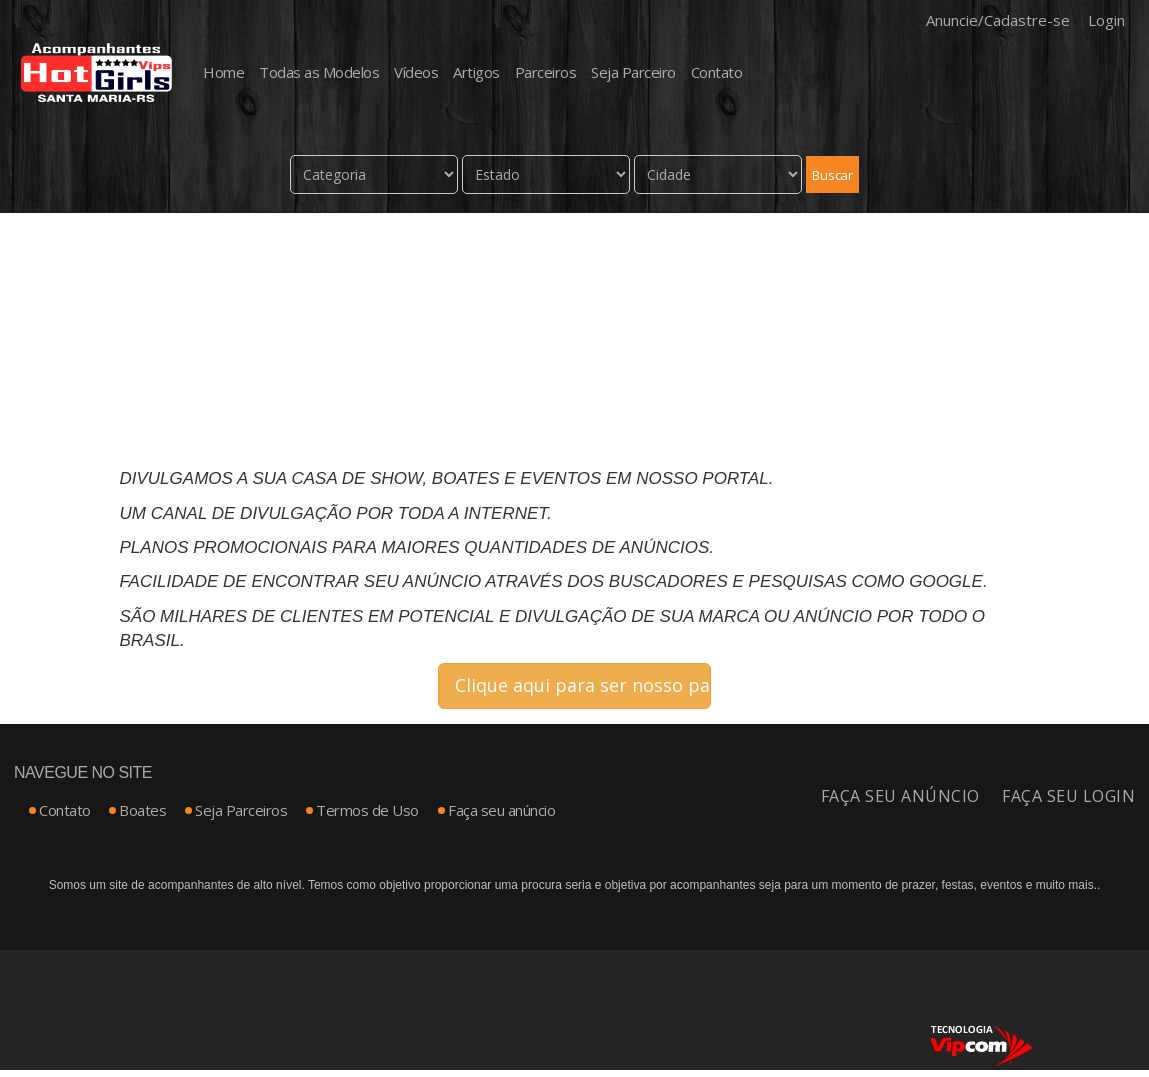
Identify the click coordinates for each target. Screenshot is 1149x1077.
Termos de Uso (367, 811)
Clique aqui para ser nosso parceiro (583, 686)
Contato (717, 72)
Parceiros (546, 72)
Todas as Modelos (319, 72)
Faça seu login (1068, 797)
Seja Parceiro (633, 72)
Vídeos (416, 72)
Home (223, 72)
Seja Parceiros (241, 811)
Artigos (476, 72)
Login (1106, 20)
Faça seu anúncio (501, 811)
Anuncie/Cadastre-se (998, 20)
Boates (142, 811)
